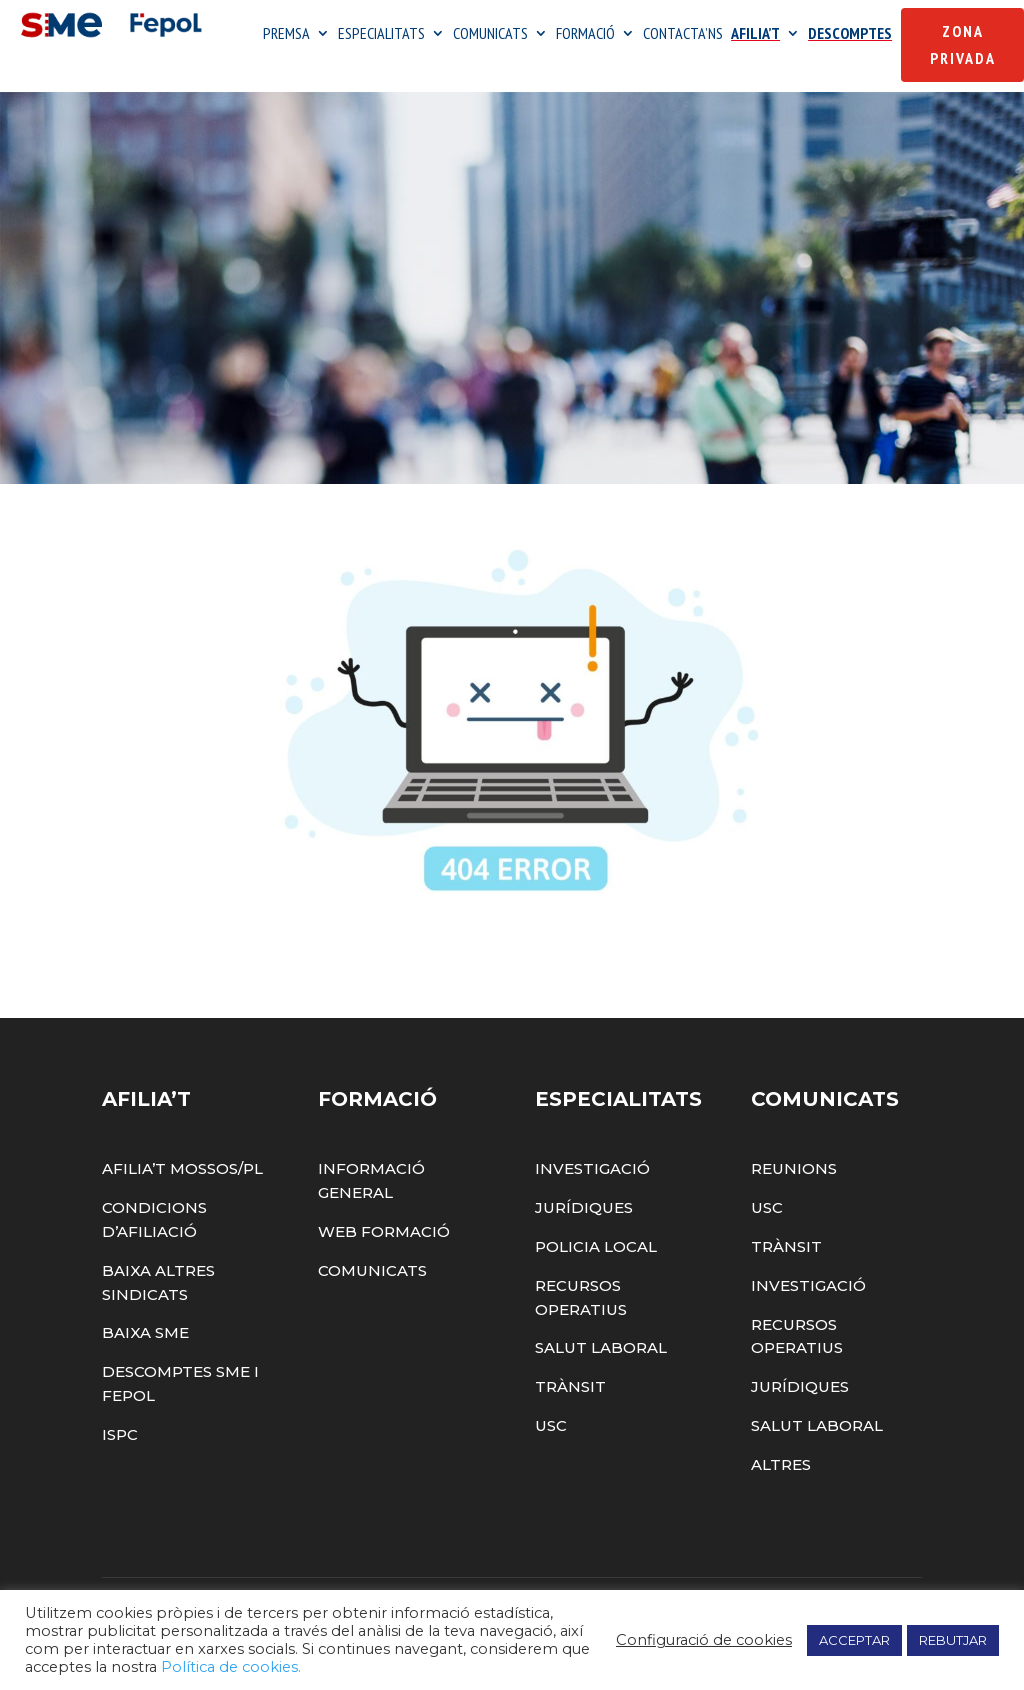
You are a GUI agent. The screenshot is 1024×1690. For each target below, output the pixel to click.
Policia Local (596, 1246)
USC (551, 1425)
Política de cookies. (231, 1667)
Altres (781, 1464)
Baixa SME (145, 1332)
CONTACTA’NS (683, 34)
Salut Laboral (601, 1347)
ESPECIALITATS (381, 34)
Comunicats (372, 1270)
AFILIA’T (755, 34)
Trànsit (570, 1386)
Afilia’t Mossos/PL (182, 1168)
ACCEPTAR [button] (854, 1640)
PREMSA (286, 34)
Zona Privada (963, 44)
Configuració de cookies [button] (704, 1640)
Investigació (592, 1168)
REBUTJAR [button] (953, 1640)
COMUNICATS (490, 34)
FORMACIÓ (585, 34)
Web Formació (384, 1231)
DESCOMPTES (850, 34)
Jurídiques (584, 1207)
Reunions (794, 1168)
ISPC (120, 1434)
